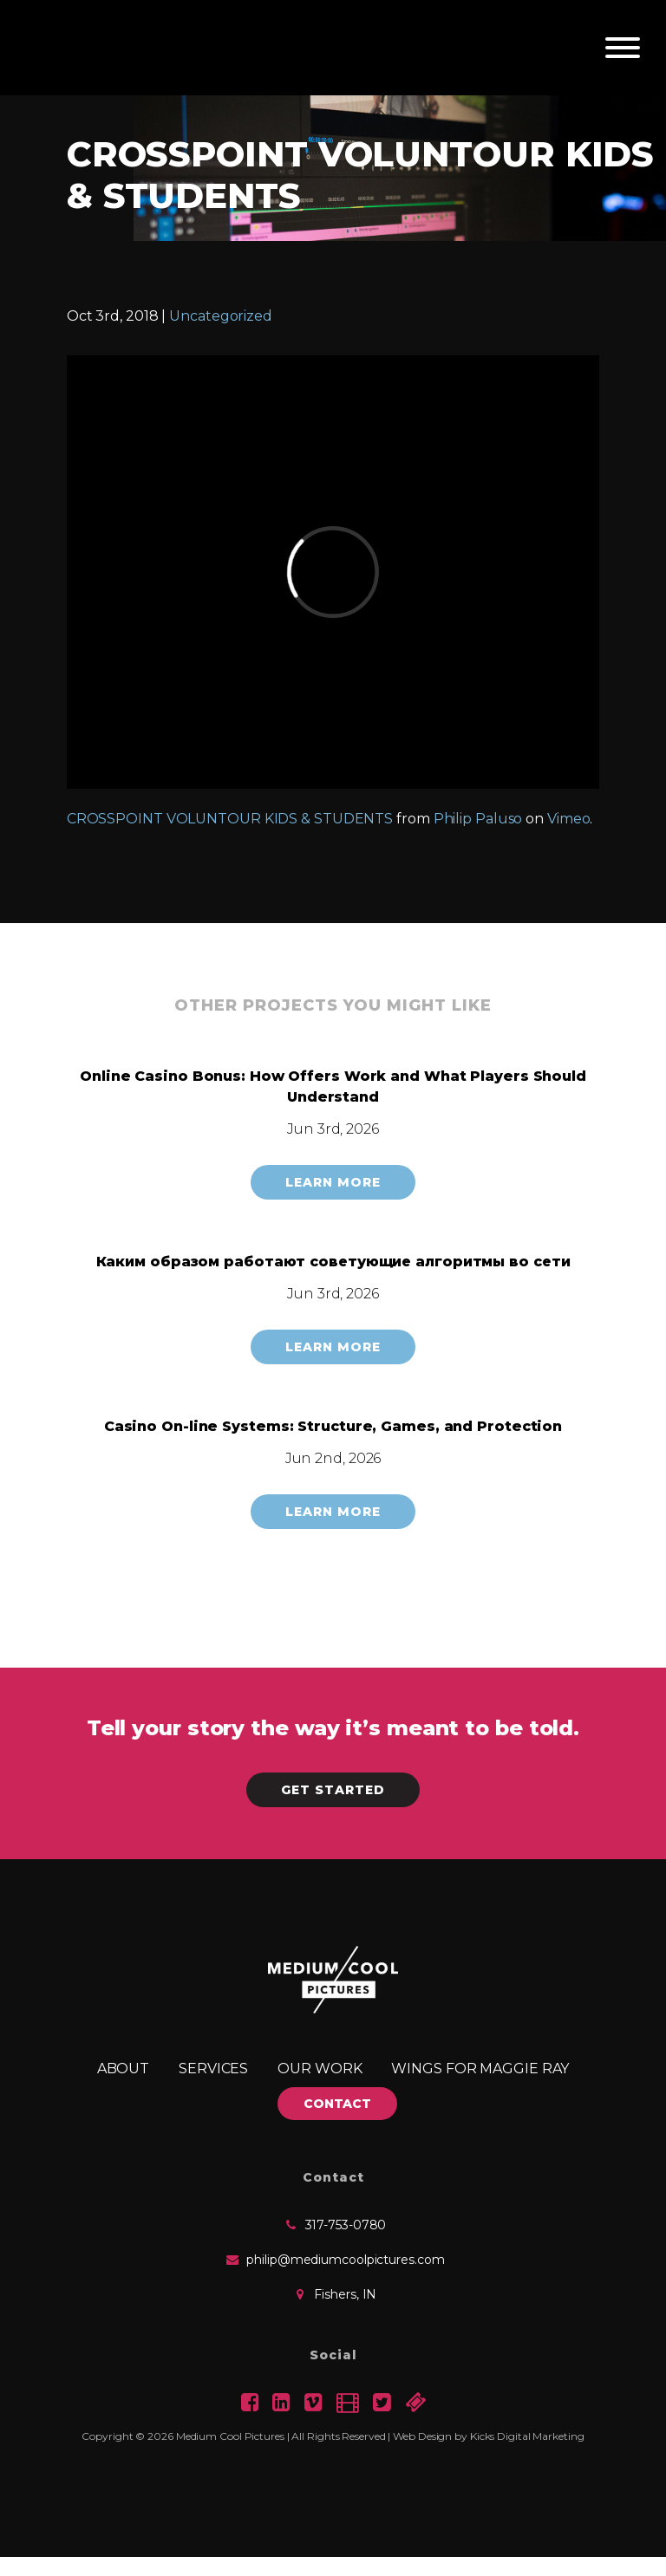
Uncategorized (220, 316)
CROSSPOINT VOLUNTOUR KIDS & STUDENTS (230, 818)
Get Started (333, 1790)
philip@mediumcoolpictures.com (345, 2259)
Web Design (422, 2436)
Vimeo (569, 818)
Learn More (333, 1182)
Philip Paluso (478, 818)
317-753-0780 (346, 2225)
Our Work (320, 2068)
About (123, 2068)
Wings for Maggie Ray (480, 2068)
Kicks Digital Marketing (527, 2436)
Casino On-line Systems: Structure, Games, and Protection (333, 1426)
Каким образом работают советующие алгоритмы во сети (333, 1261)
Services (213, 2068)
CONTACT (337, 2103)
